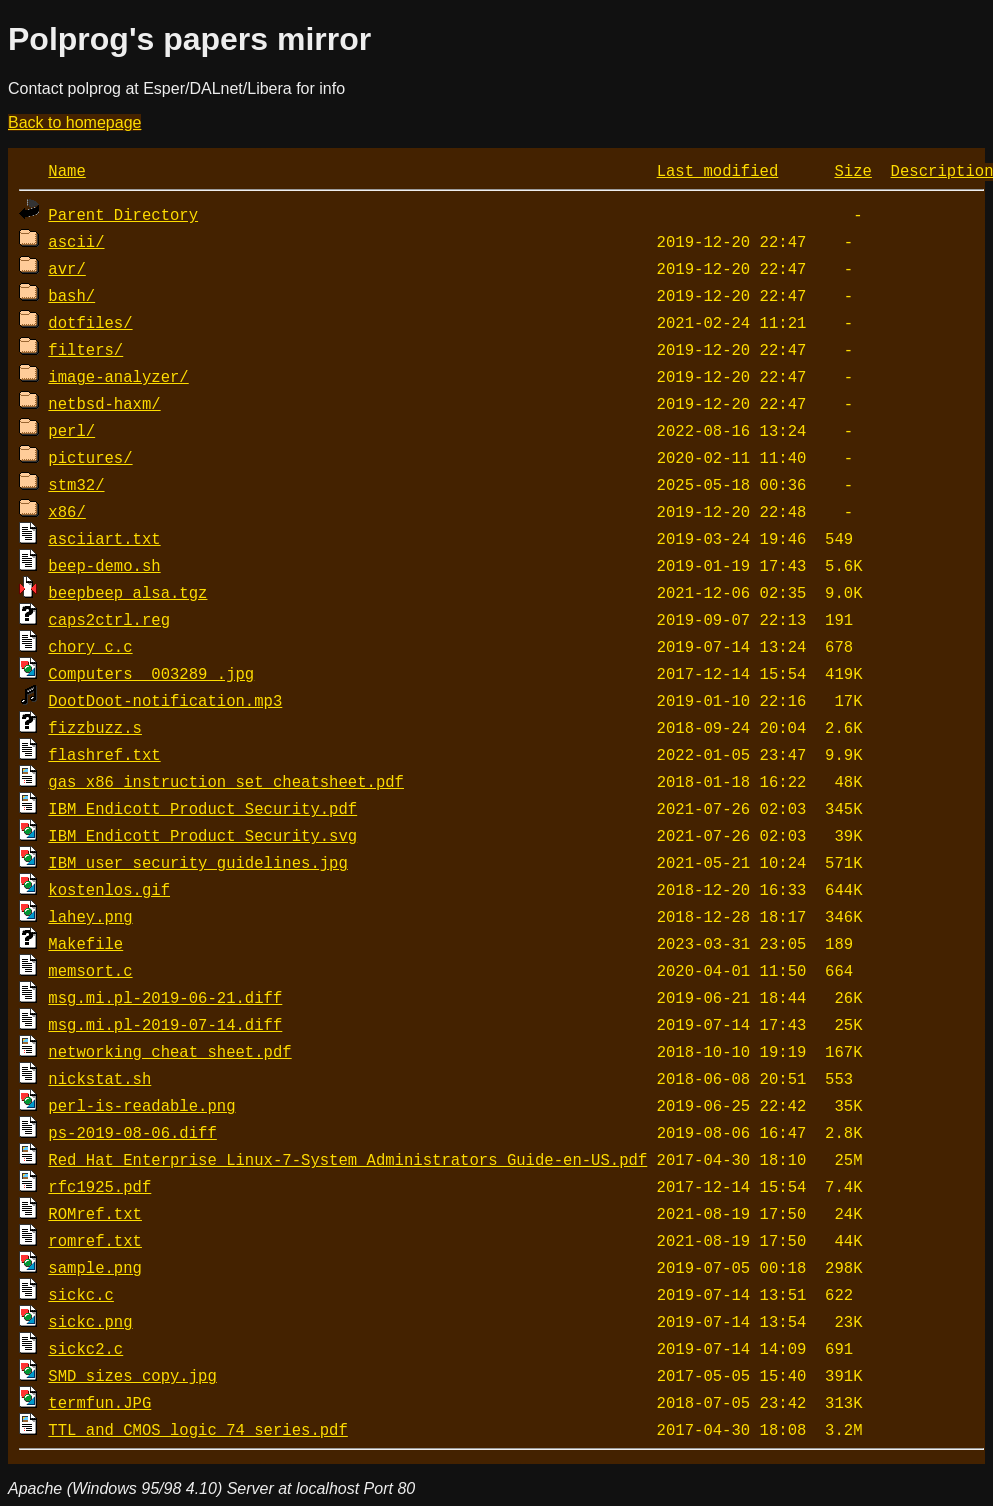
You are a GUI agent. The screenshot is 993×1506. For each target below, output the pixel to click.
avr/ (66, 268)
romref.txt (95, 1240)
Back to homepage (74, 122)
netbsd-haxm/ (104, 403)
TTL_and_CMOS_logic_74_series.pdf (197, 1429)
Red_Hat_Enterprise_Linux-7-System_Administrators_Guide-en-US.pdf (347, 1159)
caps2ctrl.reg (109, 619)
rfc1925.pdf (99, 1186)
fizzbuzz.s (95, 727)
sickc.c (81, 1294)
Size (852, 170)
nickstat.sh (99, 1078)
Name (66, 170)
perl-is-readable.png (141, 1105)
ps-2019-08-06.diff (132, 1132)
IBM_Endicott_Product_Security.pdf (202, 808)
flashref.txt (104, 754)
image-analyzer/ (118, 376)
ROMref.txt (95, 1213)
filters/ (85, 349)
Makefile (85, 943)
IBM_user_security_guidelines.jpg (197, 862)
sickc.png (90, 1321)
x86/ (66, 511)
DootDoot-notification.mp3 (165, 700)
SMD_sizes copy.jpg (132, 1375)
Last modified (718, 170)
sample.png (95, 1267)
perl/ (71, 430)
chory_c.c (90, 646)
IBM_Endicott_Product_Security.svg (202, 835)
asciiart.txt (104, 538)
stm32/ (76, 484)
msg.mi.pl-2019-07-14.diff (165, 1024)
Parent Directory (123, 214)
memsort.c (90, 970)
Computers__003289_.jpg (151, 673)
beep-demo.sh (104, 565)
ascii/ (76, 241)
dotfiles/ (90, 322)
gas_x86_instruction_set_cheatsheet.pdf (226, 781)
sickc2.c (85, 1348)
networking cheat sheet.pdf (169, 1051)
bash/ (71, 295)
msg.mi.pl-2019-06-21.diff (165, 997)
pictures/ (90, 457)
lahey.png (90, 916)
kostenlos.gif (109, 889)
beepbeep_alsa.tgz (127, 592)
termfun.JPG (99, 1402)
